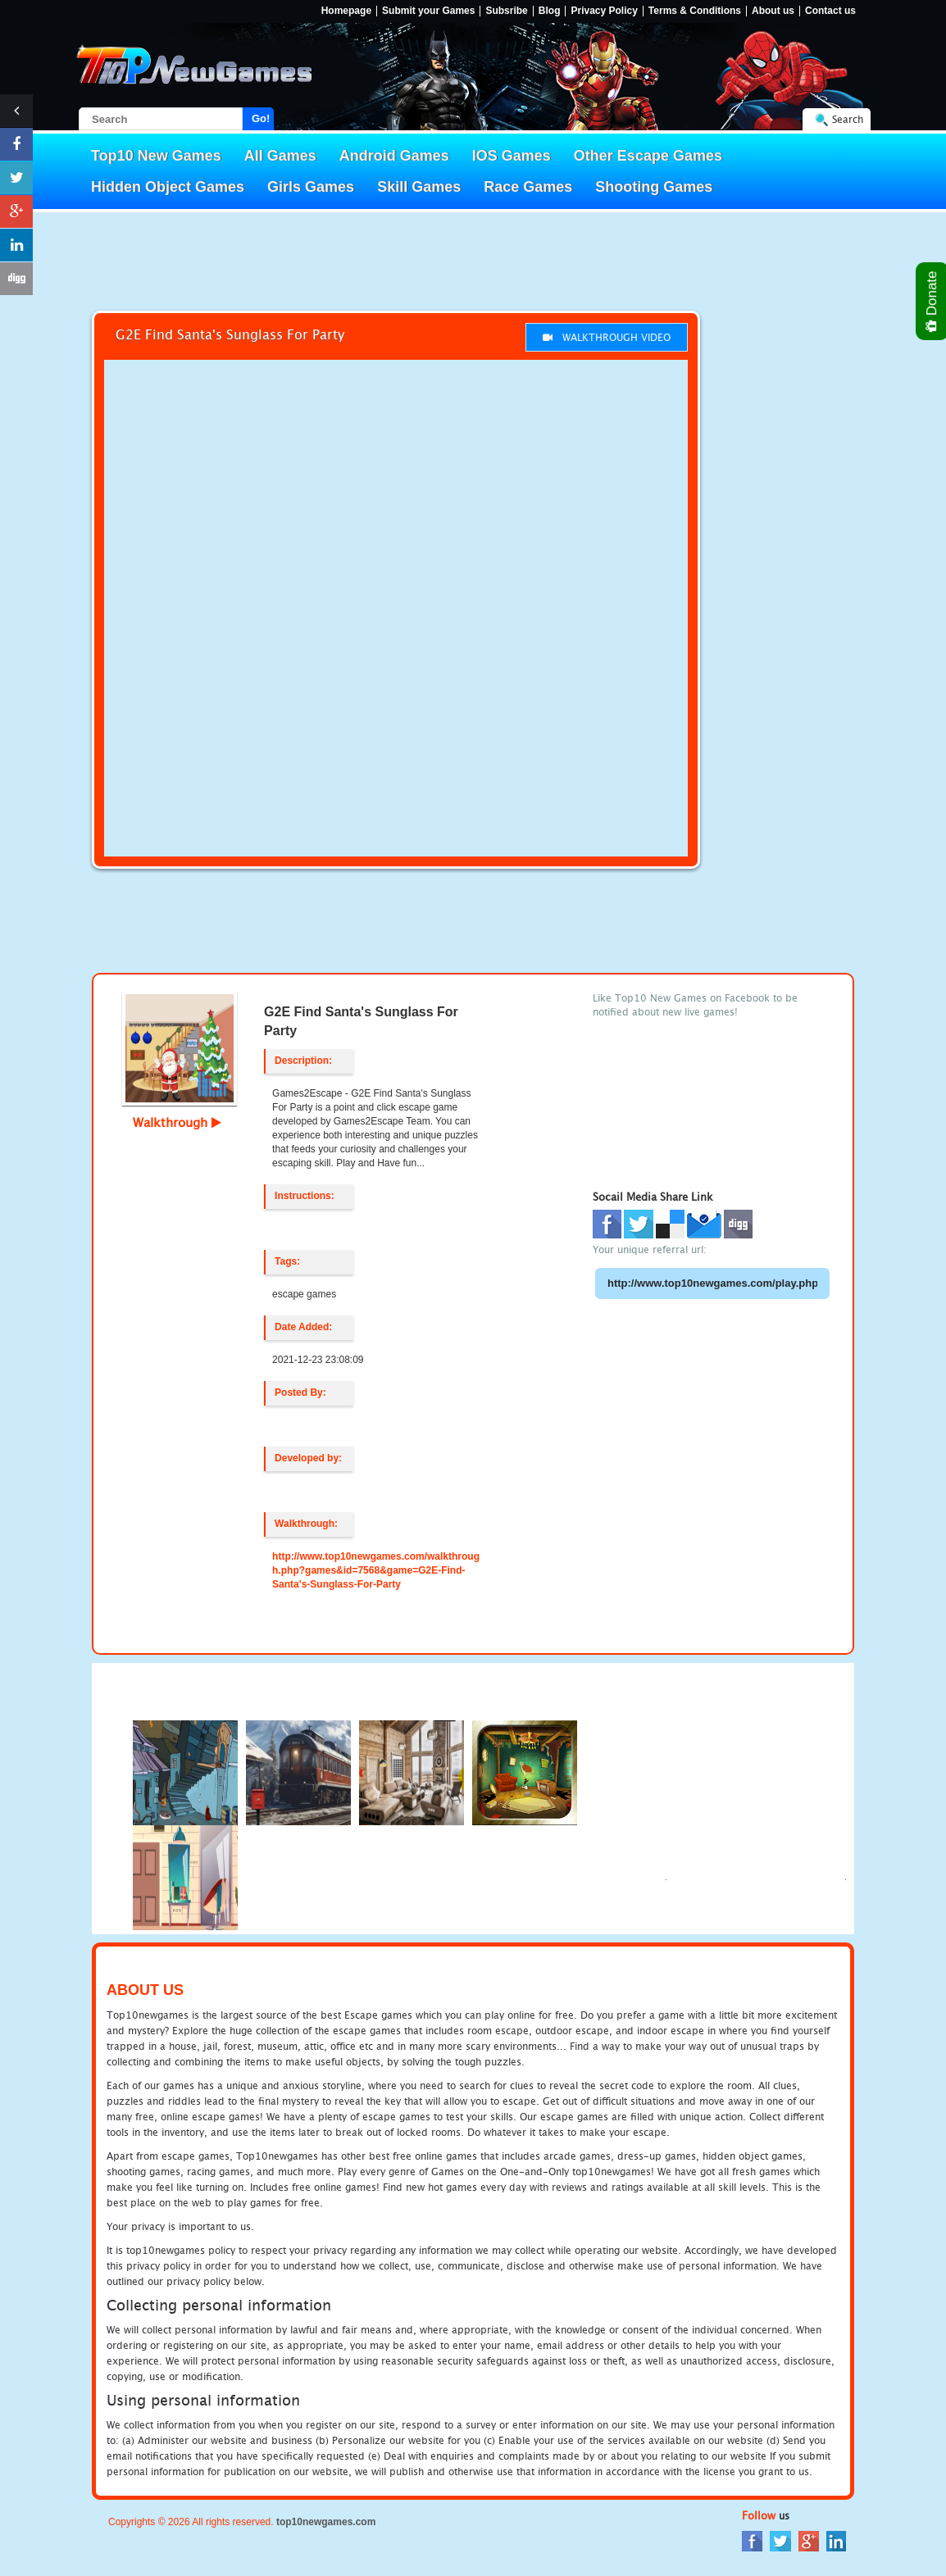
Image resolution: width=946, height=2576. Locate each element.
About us (773, 11)
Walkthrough (177, 1122)
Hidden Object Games (167, 187)
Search (847, 119)
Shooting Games (653, 187)
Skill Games (419, 187)
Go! (261, 118)
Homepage (346, 11)
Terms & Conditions (694, 11)
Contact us (830, 11)
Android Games (394, 156)
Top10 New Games (156, 156)
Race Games (528, 187)
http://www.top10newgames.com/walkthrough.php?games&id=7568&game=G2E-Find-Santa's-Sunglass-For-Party (376, 1570)
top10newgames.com (325, 2522)
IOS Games (511, 156)
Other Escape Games (648, 156)
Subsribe (506, 11)
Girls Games (310, 187)
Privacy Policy (604, 11)
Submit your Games (428, 11)
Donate (932, 301)
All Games (280, 156)
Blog (550, 11)
